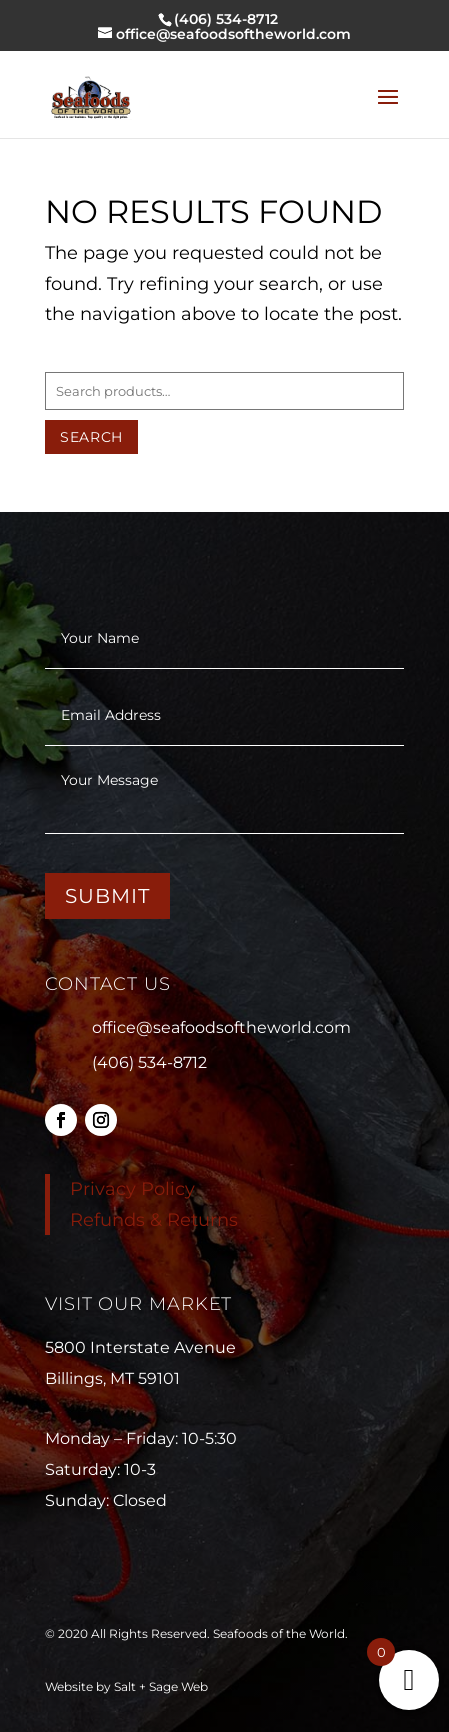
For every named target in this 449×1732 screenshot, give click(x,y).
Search (91, 437)
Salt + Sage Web (161, 1686)
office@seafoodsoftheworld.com (221, 1027)
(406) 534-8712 (149, 1062)
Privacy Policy (132, 1189)
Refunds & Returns (154, 1220)
